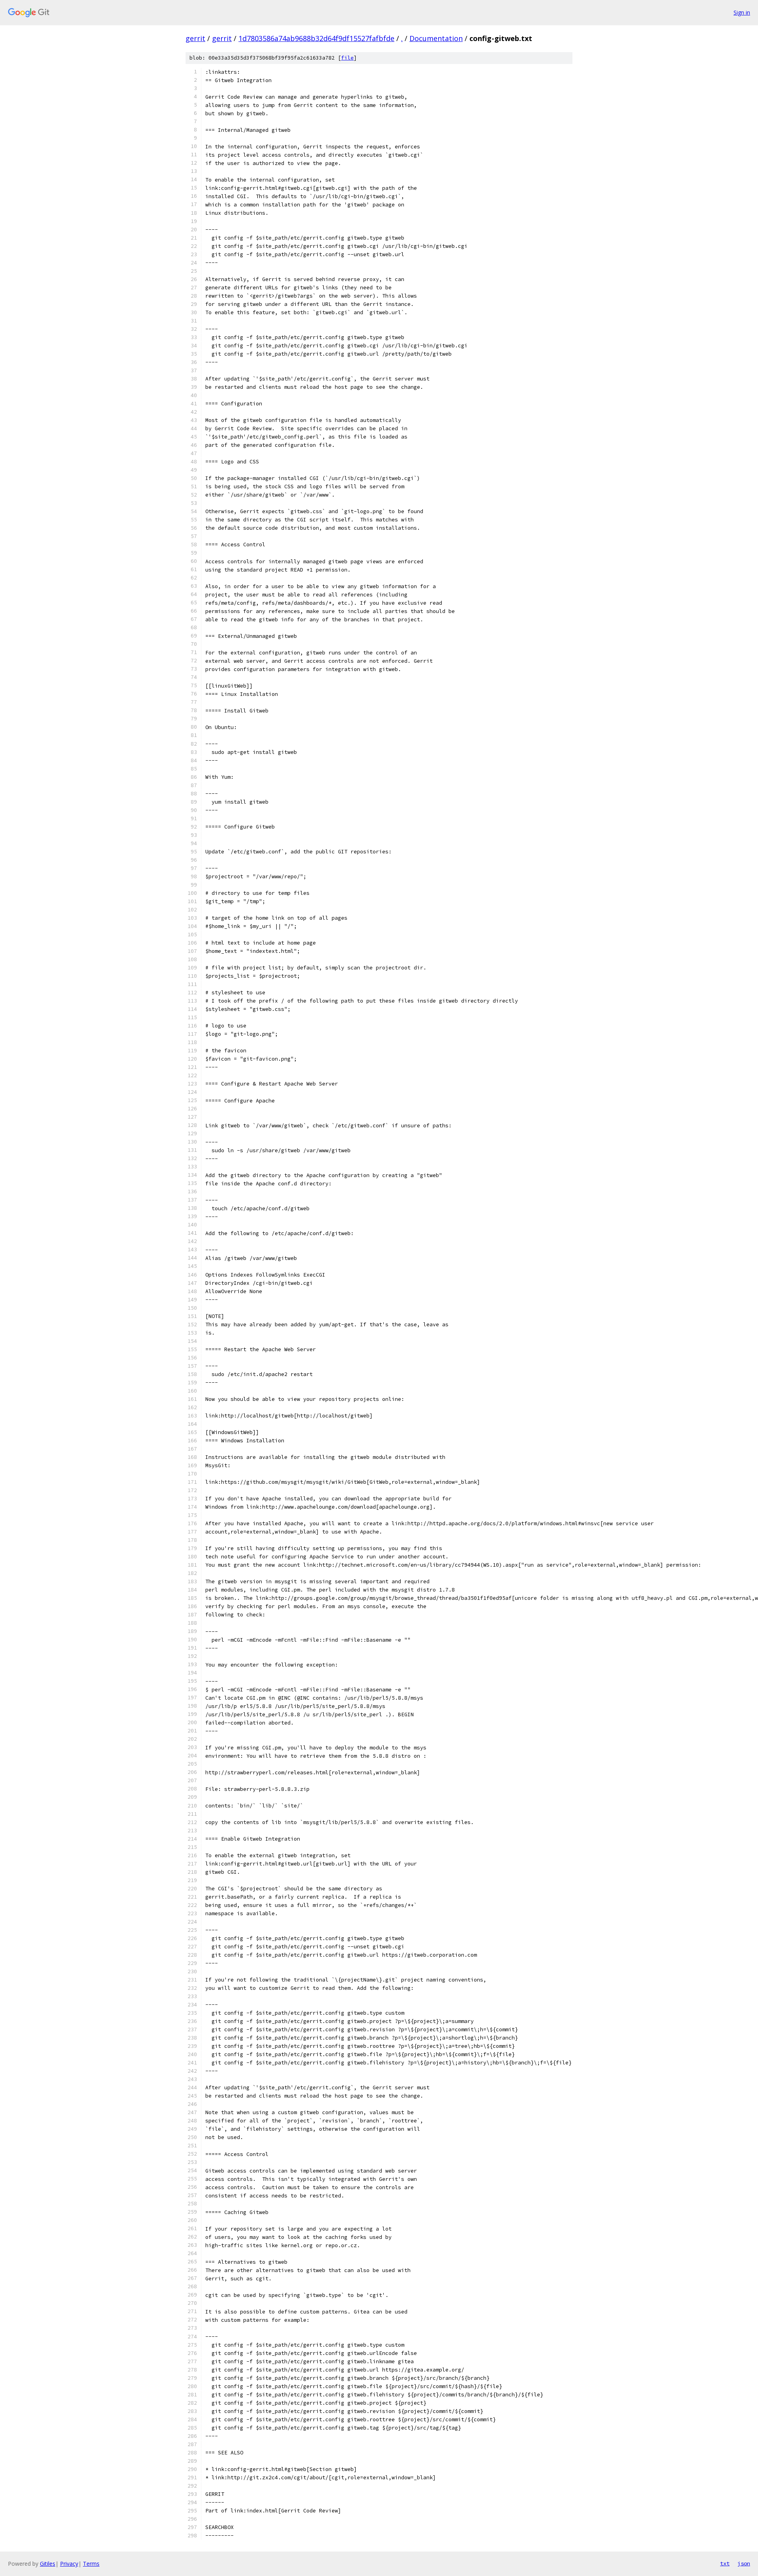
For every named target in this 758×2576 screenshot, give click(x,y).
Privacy (69, 2563)
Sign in (742, 12)
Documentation (436, 38)
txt (725, 2563)
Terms (91, 2563)
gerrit (195, 38)
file (347, 57)
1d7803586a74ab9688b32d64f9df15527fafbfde (316, 38)
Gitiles (47, 2563)
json (743, 2563)
